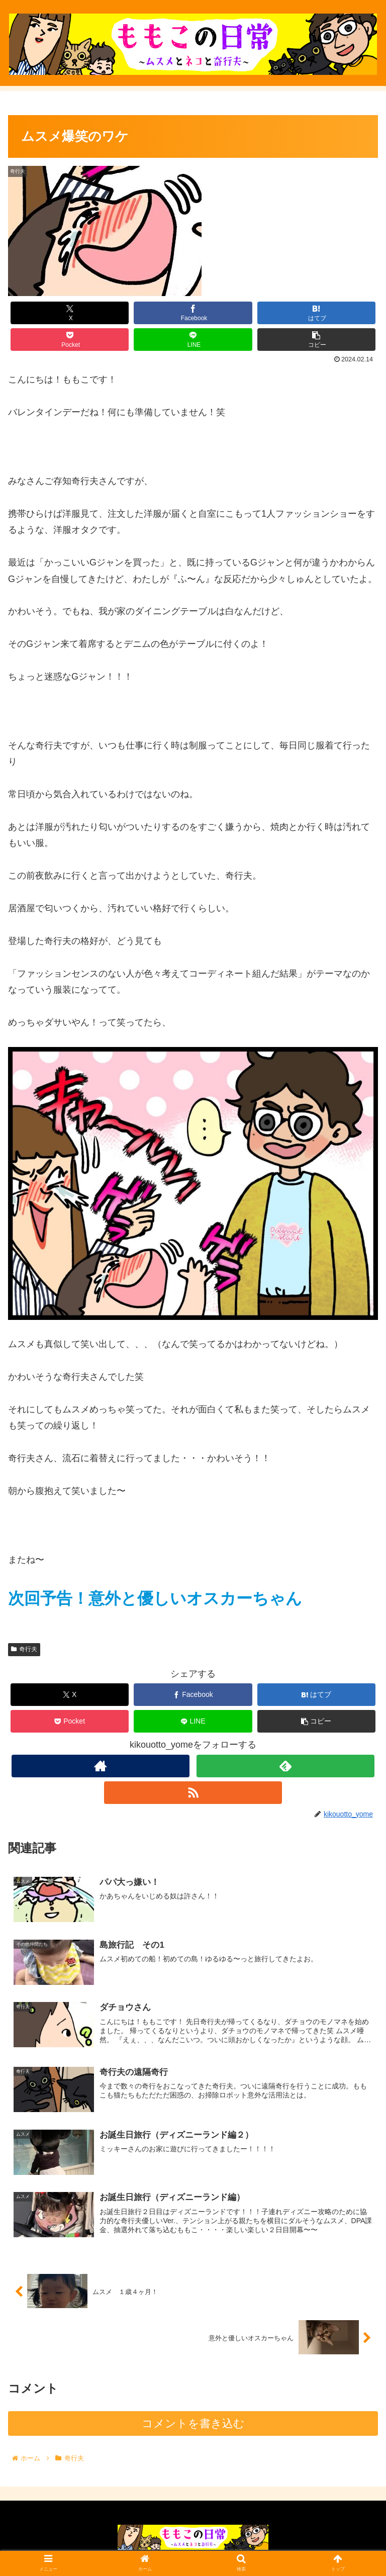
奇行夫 (24, 1649)
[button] (316, 339)
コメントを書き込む (193, 2427)
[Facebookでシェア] (193, 313)
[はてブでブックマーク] (316, 313)
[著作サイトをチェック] (100, 1766)
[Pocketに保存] (70, 339)
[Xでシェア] (70, 313)
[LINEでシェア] (193, 339)
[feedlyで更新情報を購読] (285, 1766)
